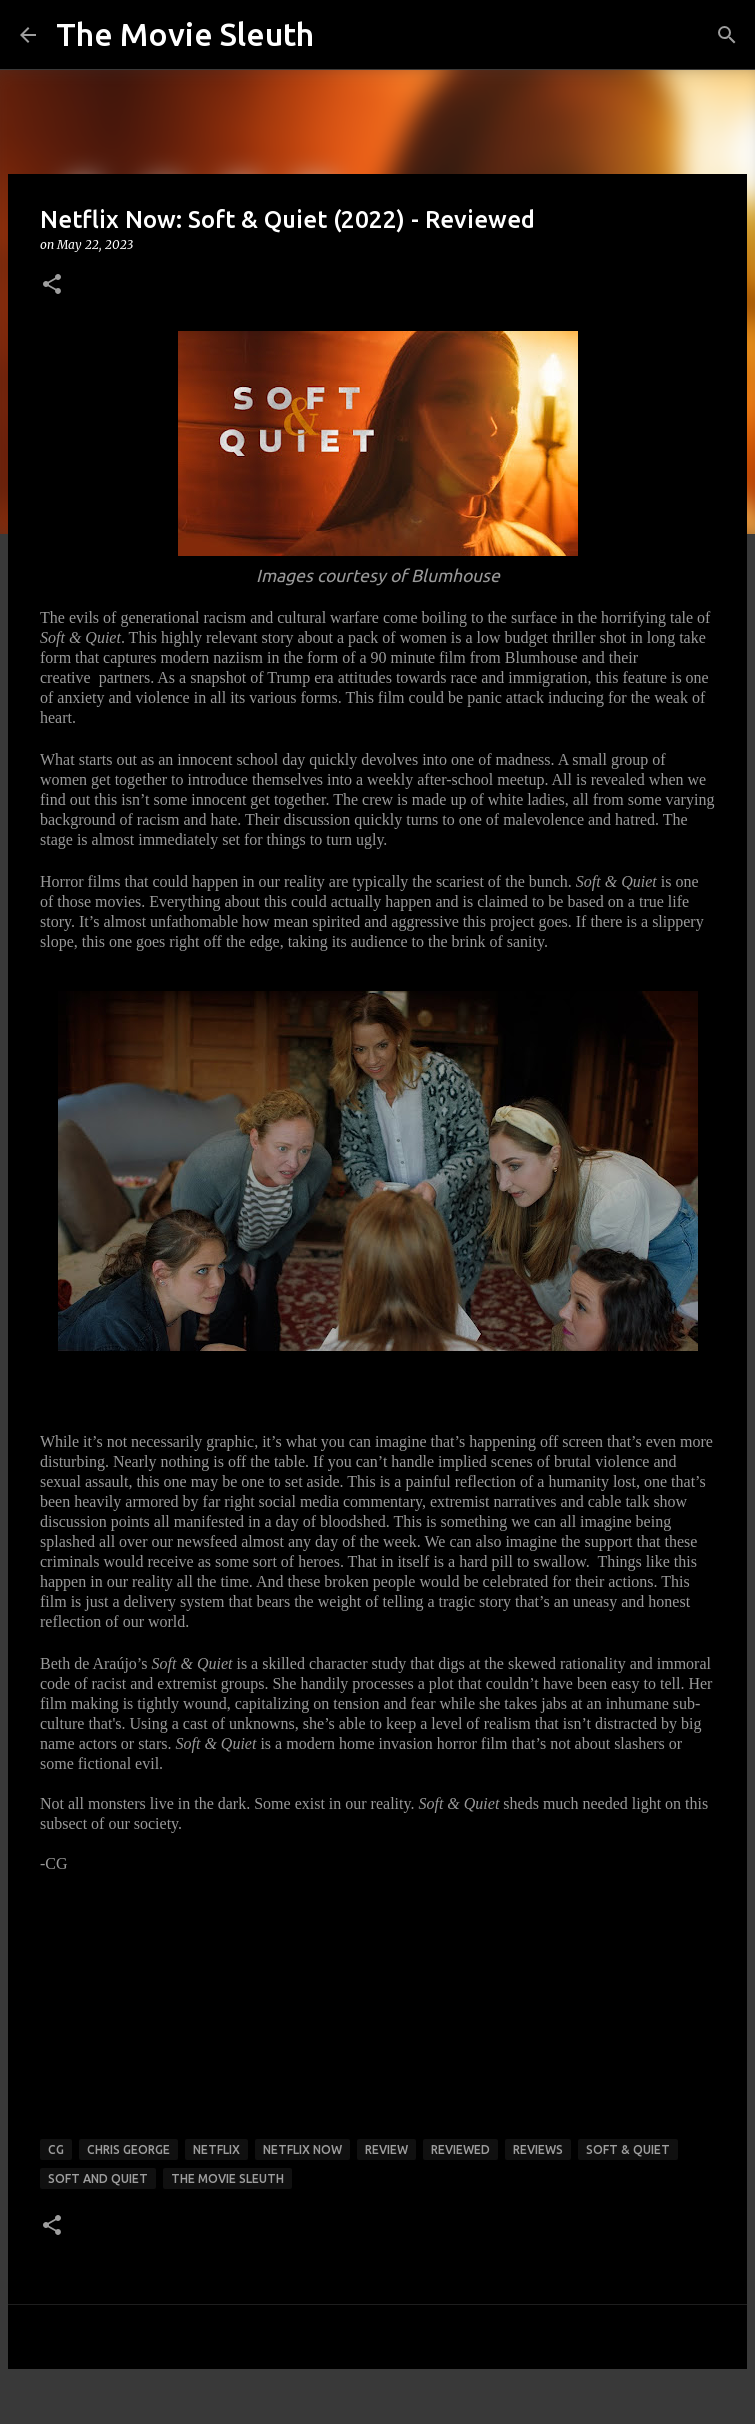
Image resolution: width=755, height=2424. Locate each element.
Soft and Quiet (98, 2178)
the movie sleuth (227, 2178)
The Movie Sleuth (185, 34)
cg (56, 2149)
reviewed (460, 2149)
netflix (216, 2149)
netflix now (302, 2149)
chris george (128, 2149)
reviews (538, 2149)
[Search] (727, 35)
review (386, 2149)
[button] (52, 285)
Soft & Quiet (628, 2149)
